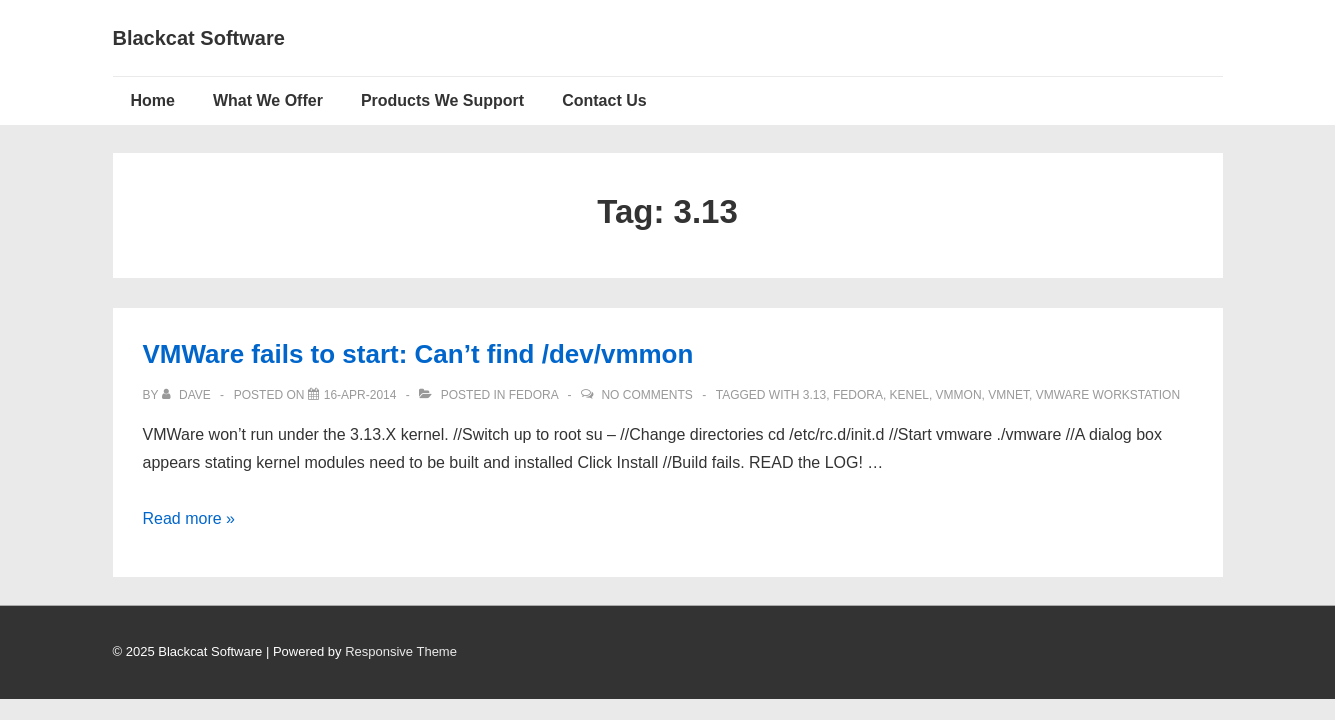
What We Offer (268, 100)
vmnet (1008, 395)
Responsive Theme (401, 651)
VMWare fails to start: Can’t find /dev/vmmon (418, 354)
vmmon (959, 395)
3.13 (814, 395)
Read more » (189, 518)
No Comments (646, 395)
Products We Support (442, 100)
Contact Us (604, 100)
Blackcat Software (199, 38)
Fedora (533, 395)
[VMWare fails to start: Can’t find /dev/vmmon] (360, 395)
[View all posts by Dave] (188, 395)
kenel (909, 395)
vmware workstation (1108, 395)
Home (153, 100)
